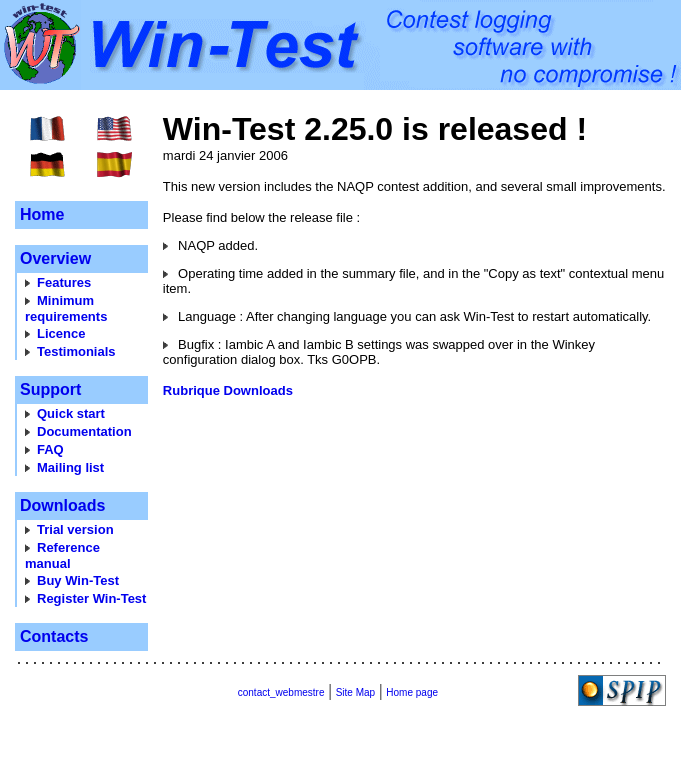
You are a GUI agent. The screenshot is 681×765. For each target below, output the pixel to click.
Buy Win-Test (78, 580)
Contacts (54, 636)
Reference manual (62, 555)
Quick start (71, 413)
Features (64, 282)
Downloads (62, 505)
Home (42, 214)
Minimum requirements (66, 308)
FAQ (50, 449)
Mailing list (70, 467)
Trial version (75, 529)
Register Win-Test (91, 598)
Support (50, 389)
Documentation (84, 431)
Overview (55, 258)
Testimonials (76, 351)
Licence (61, 333)
